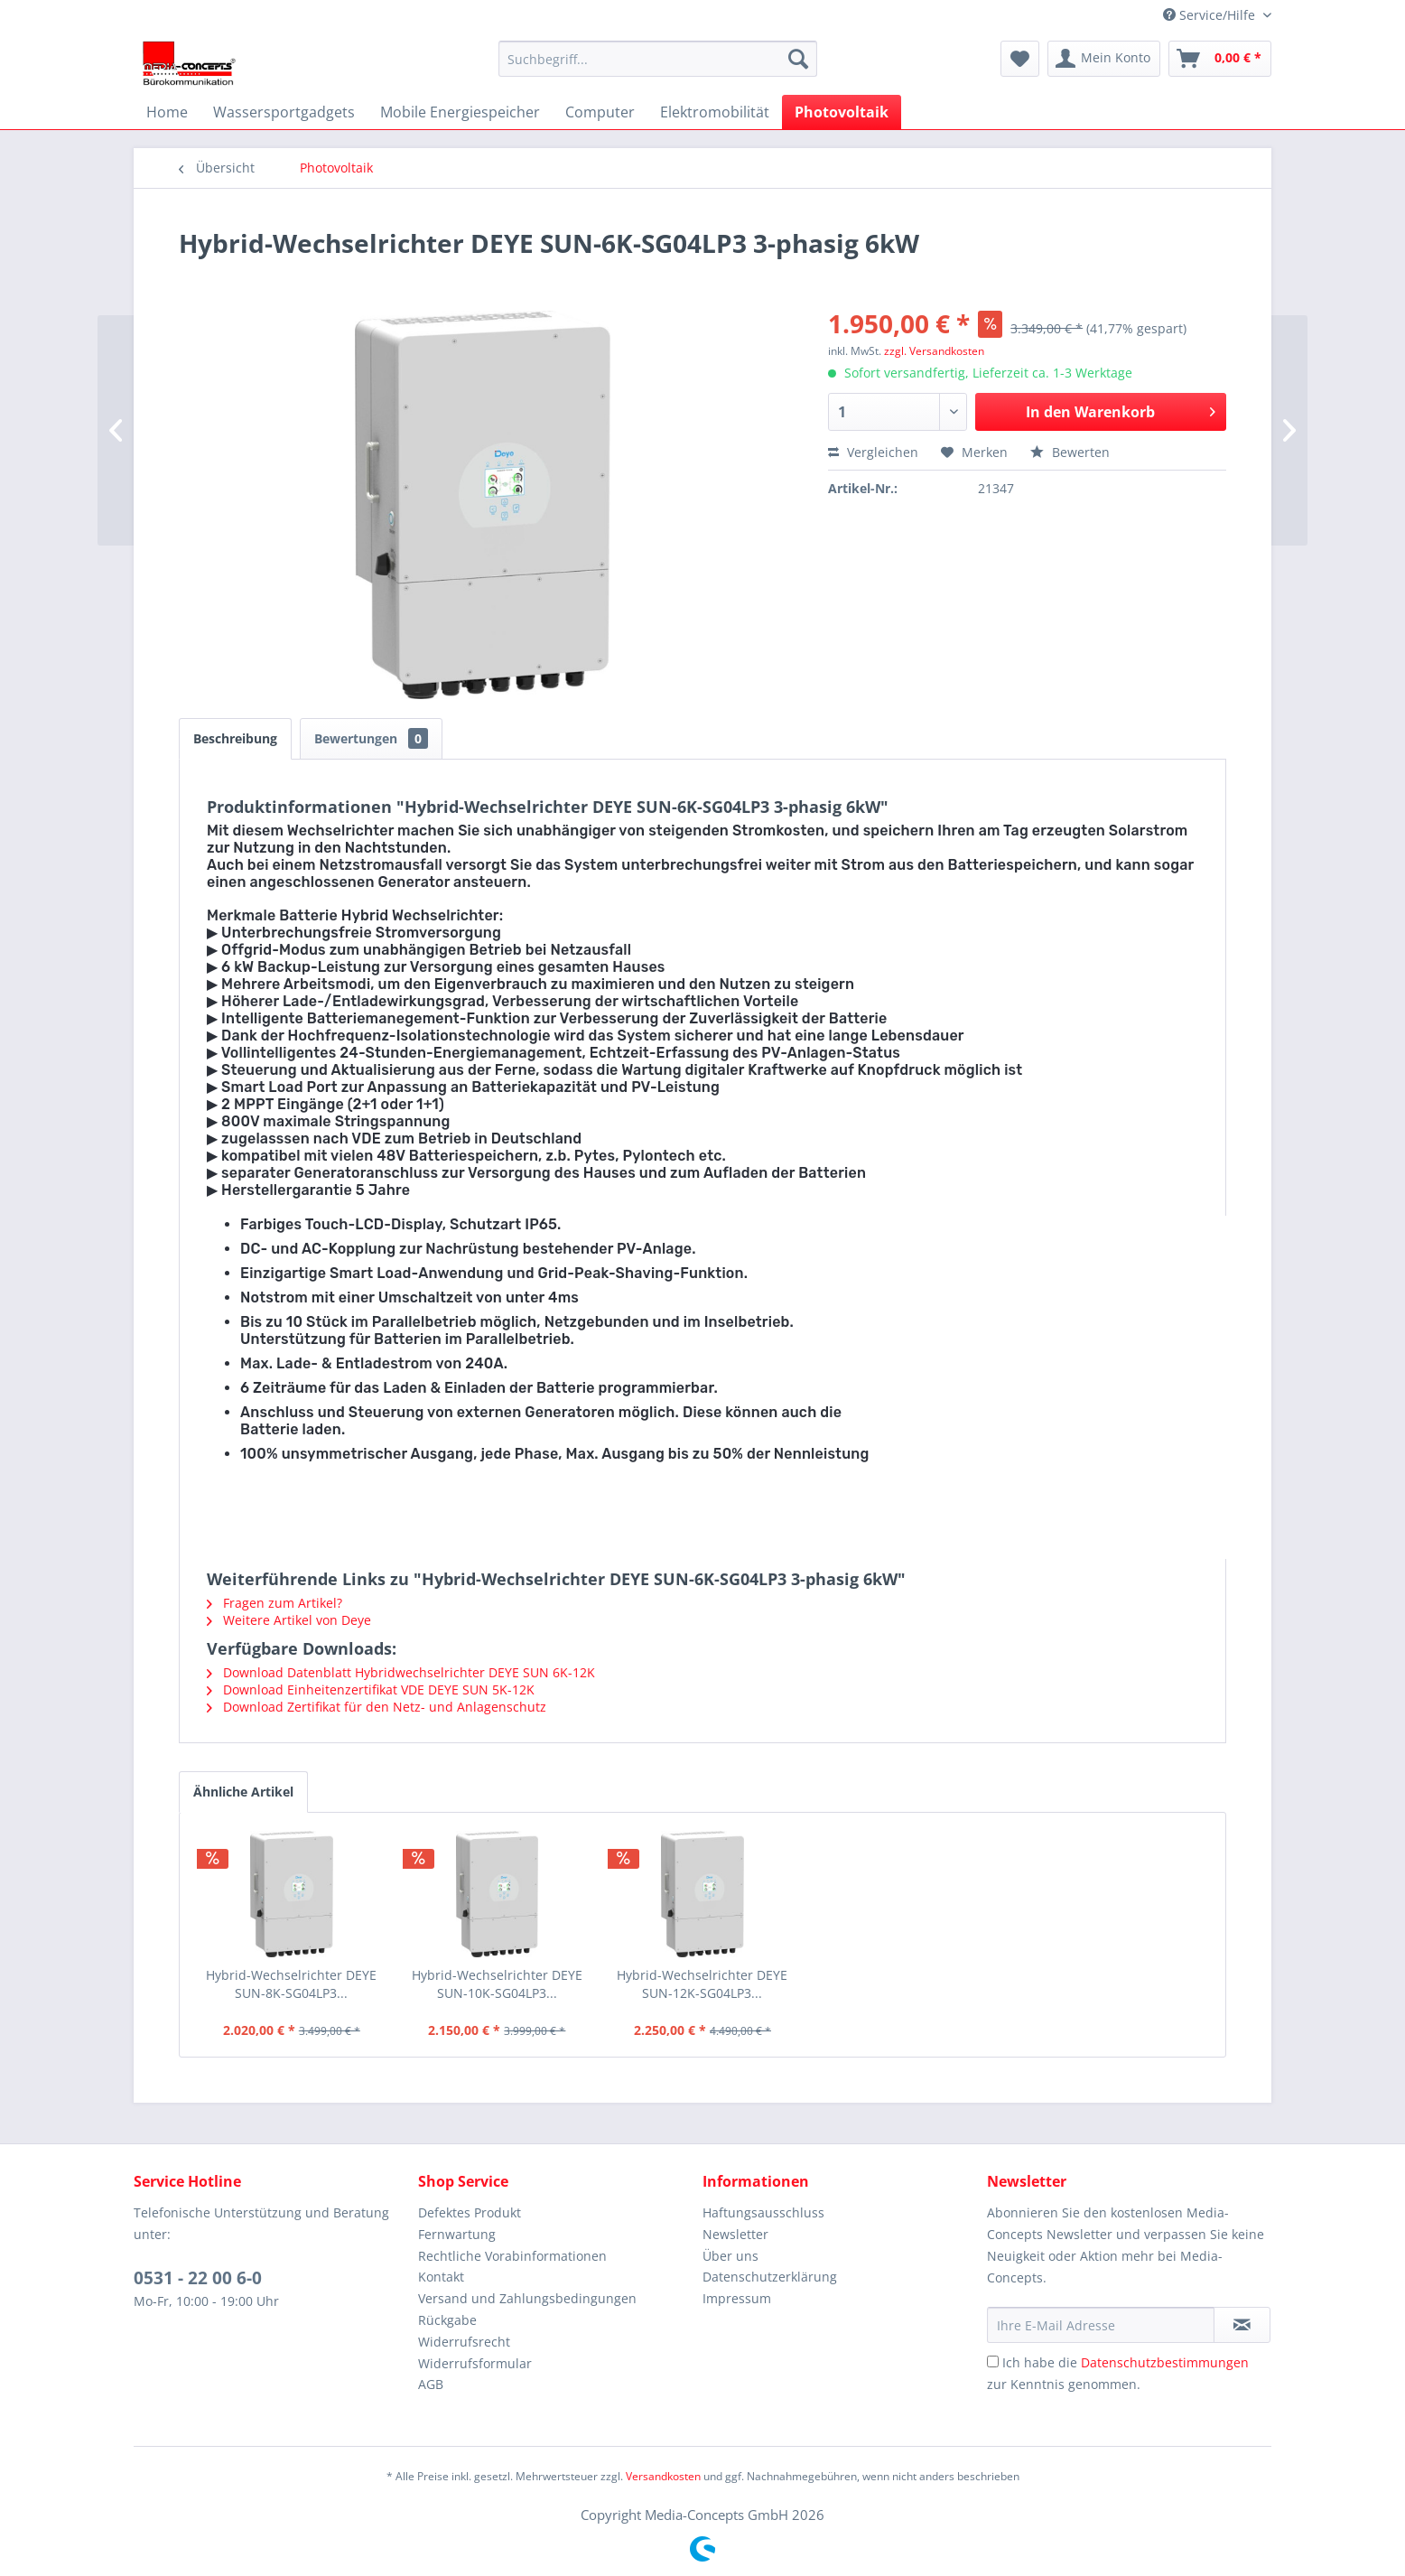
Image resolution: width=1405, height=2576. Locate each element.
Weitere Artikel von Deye (289, 1620)
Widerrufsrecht (464, 2341)
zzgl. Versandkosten (934, 351)
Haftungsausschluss (763, 2212)
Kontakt (441, 2276)
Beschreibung (235, 738)
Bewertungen (371, 738)
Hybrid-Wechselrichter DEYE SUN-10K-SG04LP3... (497, 1984)
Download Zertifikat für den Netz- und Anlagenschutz (376, 1706)
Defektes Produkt (469, 2212)
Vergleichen (873, 452)
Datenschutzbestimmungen (1165, 2362)
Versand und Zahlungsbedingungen (527, 2298)
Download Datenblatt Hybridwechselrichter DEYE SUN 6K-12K (401, 1672)
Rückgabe (447, 2320)
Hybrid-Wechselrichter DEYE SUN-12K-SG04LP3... (702, 1984)
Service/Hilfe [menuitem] (1211, 14)
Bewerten (1070, 452)
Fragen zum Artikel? (274, 1602)
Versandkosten (663, 2476)
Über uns (730, 2255)
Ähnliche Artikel (243, 1791)
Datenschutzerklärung (769, 2276)
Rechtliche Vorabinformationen (512, 2255)
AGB (430, 2384)
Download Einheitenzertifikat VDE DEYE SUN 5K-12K (371, 1689)
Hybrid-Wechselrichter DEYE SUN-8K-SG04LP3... (291, 1984)
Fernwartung (457, 2234)
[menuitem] (657, 59)
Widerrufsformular (475, 2363)
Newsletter (735, 2234)
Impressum (736, 2298)
